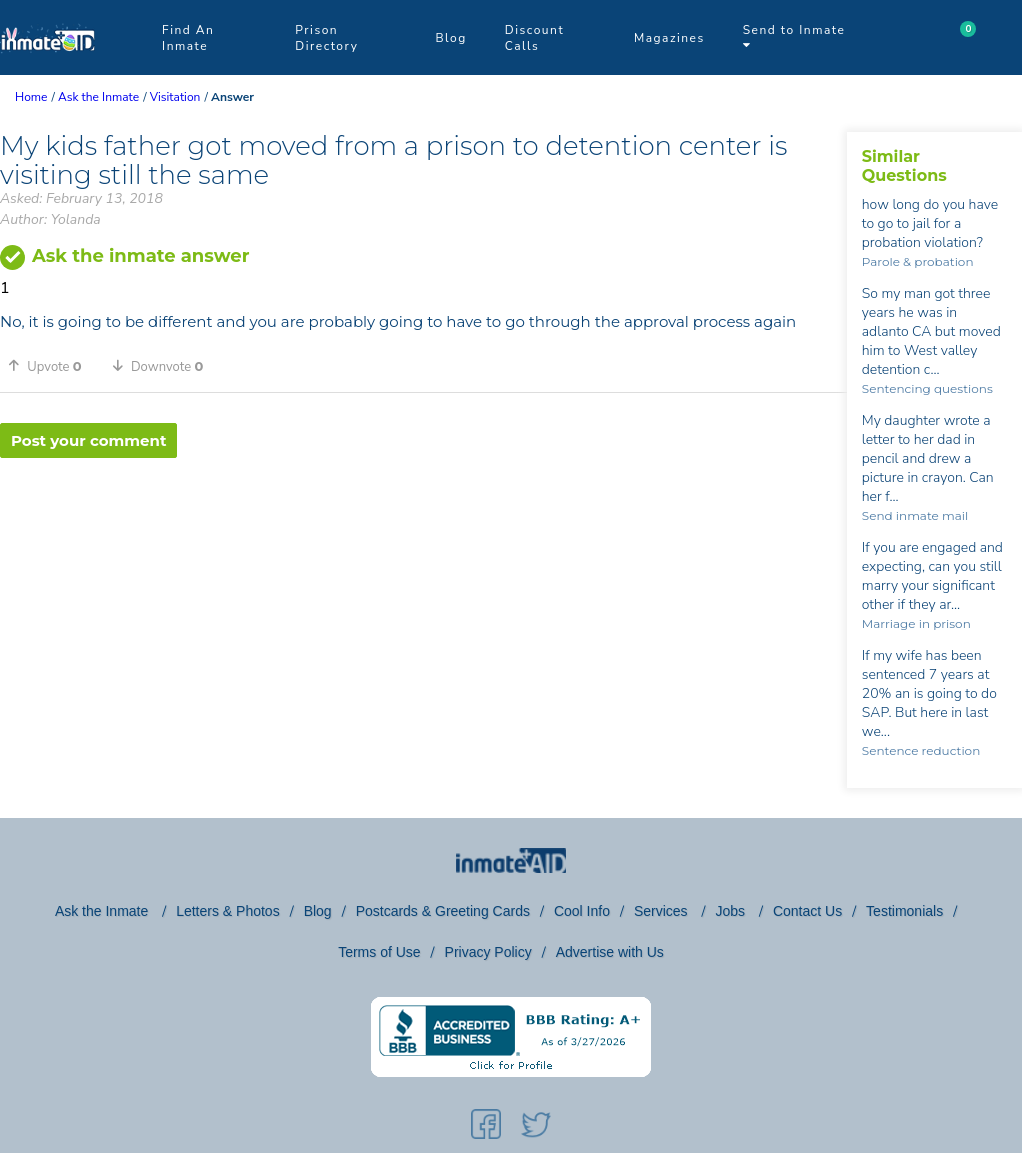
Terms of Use (379, 952)
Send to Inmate (794, 36)
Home (31, 97)
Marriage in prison (916, 623)
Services (663, 911)
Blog (450, 38)
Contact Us (807, 911)
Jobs (731, 911)
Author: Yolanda (50, 219)
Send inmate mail (915, 515)
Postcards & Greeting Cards (443, 911)
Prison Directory (326, 38)
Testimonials (904, 911)
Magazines (669, 38)
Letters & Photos (228, 911)
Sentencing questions (927, 388)
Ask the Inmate (103, 911)
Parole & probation (918, 261)
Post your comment (88, 440)
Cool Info (582, 911)
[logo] (47, 70)
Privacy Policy (488, 952)
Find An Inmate (188, 38)
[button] (52, 366)
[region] (423, 523)
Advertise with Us (610, 952)
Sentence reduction (921, 750)
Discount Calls (534, 38)
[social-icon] (486, 1128)
